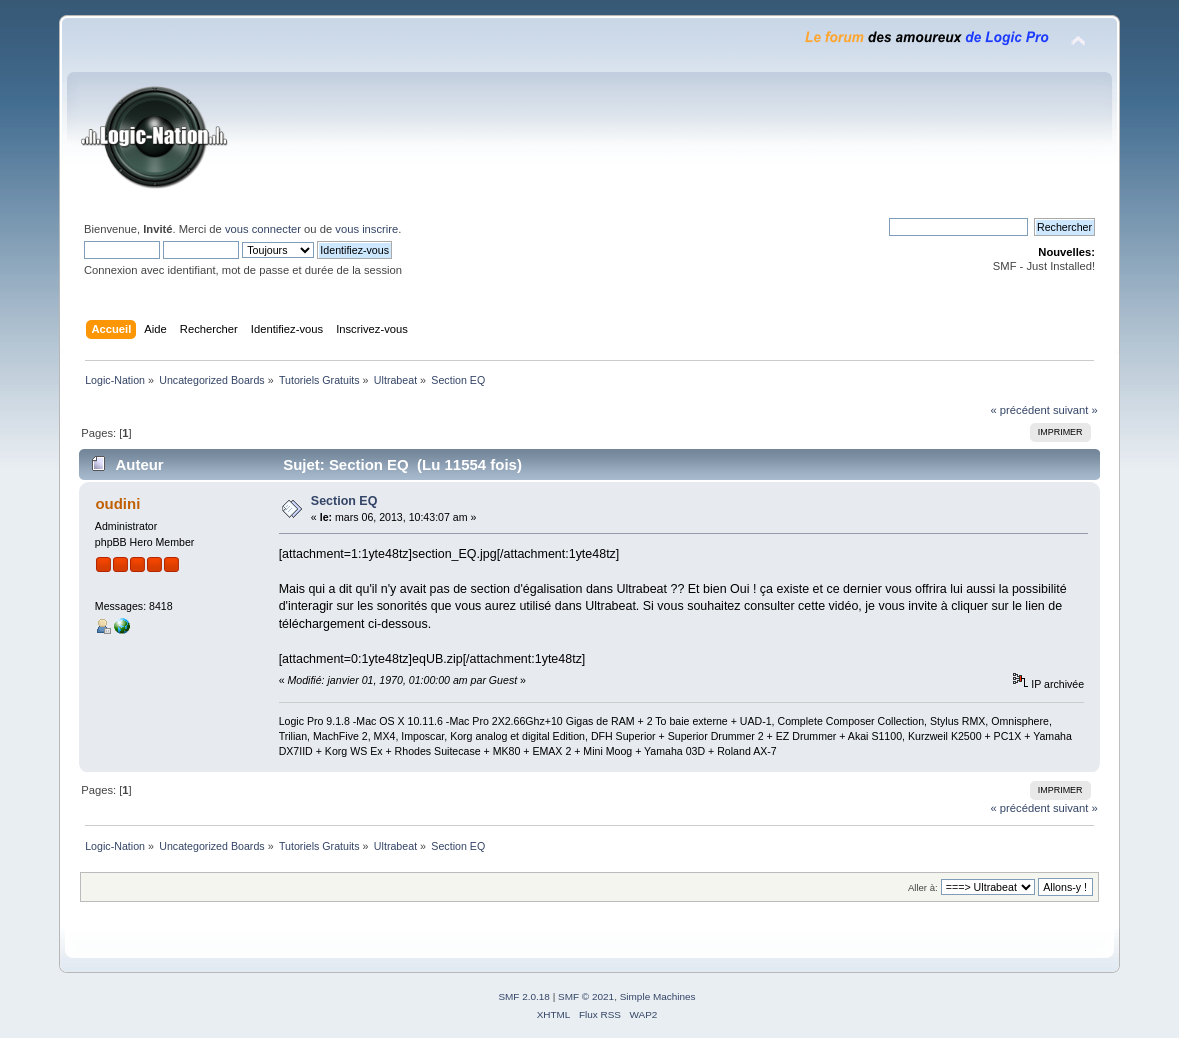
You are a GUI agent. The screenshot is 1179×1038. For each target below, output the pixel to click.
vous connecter (263, 229)
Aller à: (923, 887)
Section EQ (344, 501)
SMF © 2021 (586, 996)
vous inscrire (366, 229)
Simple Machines (658, 996)
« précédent (1020, 410)
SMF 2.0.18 (524, 996)
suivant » (1075, 410)
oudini (117, 503)
